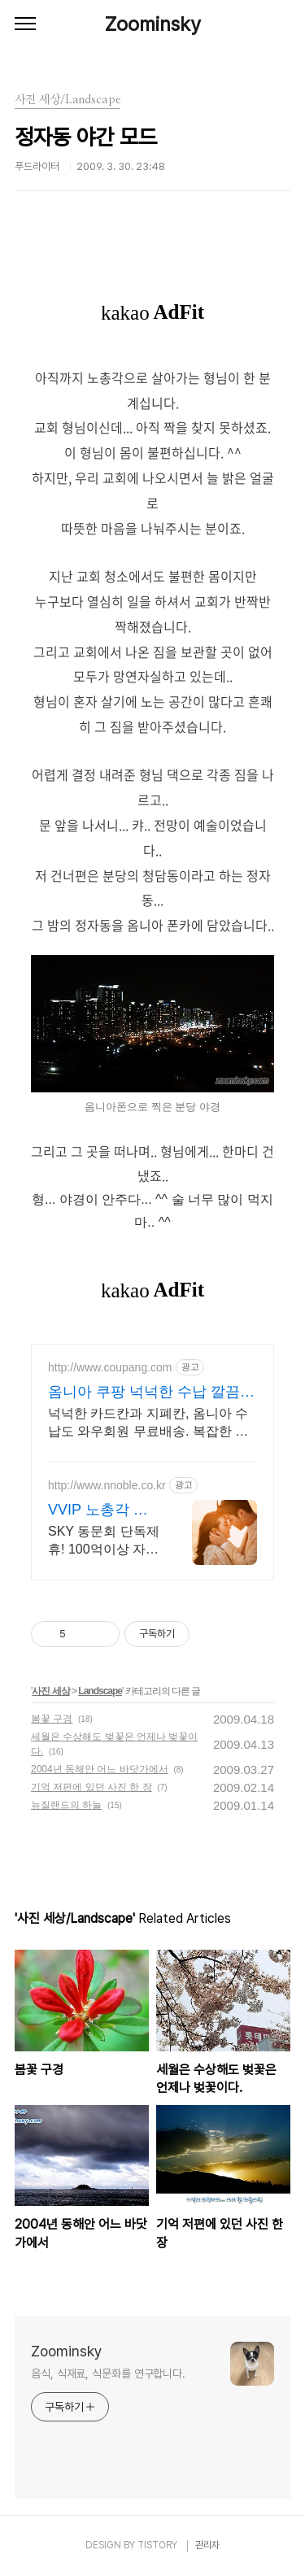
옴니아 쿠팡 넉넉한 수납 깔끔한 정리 (151, 1392)
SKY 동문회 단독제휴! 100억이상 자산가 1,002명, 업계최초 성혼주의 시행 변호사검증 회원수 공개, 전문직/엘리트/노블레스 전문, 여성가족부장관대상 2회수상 (103, 1541)
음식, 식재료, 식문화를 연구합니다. (108, 2373)
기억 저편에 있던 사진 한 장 (91, 1787)
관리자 (207, 2545)
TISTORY (157, 2545)
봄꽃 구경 (51, 1718)
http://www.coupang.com (110, 1367)
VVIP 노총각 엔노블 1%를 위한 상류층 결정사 (99, 1510)
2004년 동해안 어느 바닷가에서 (99, 1769)
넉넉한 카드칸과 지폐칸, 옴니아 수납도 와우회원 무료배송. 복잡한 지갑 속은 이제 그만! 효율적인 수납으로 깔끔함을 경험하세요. (150, 1423)
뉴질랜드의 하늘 (66, 1805)
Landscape (100, 1691)
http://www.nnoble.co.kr (107, 1485)
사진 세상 (50, 1691)
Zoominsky (153, 24)
